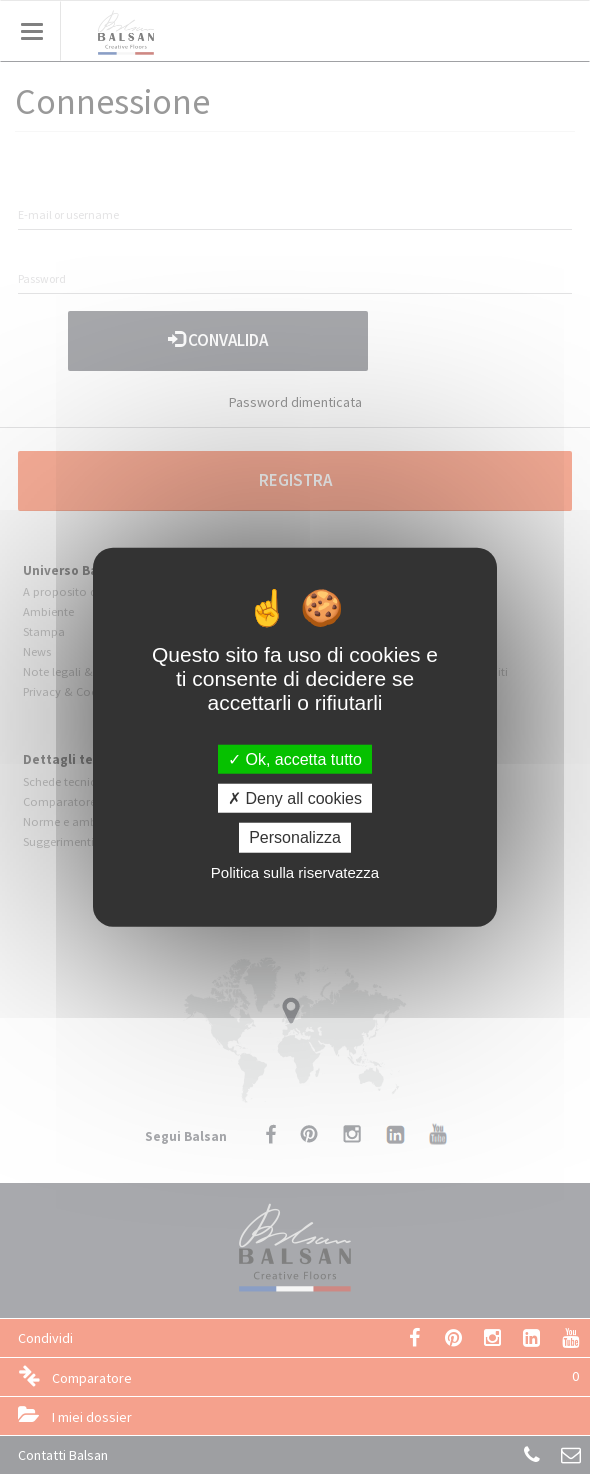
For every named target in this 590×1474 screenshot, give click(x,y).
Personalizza (295, 837)
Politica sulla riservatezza (295, 871)
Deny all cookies (295, 798)
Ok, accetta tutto (295, 759)
